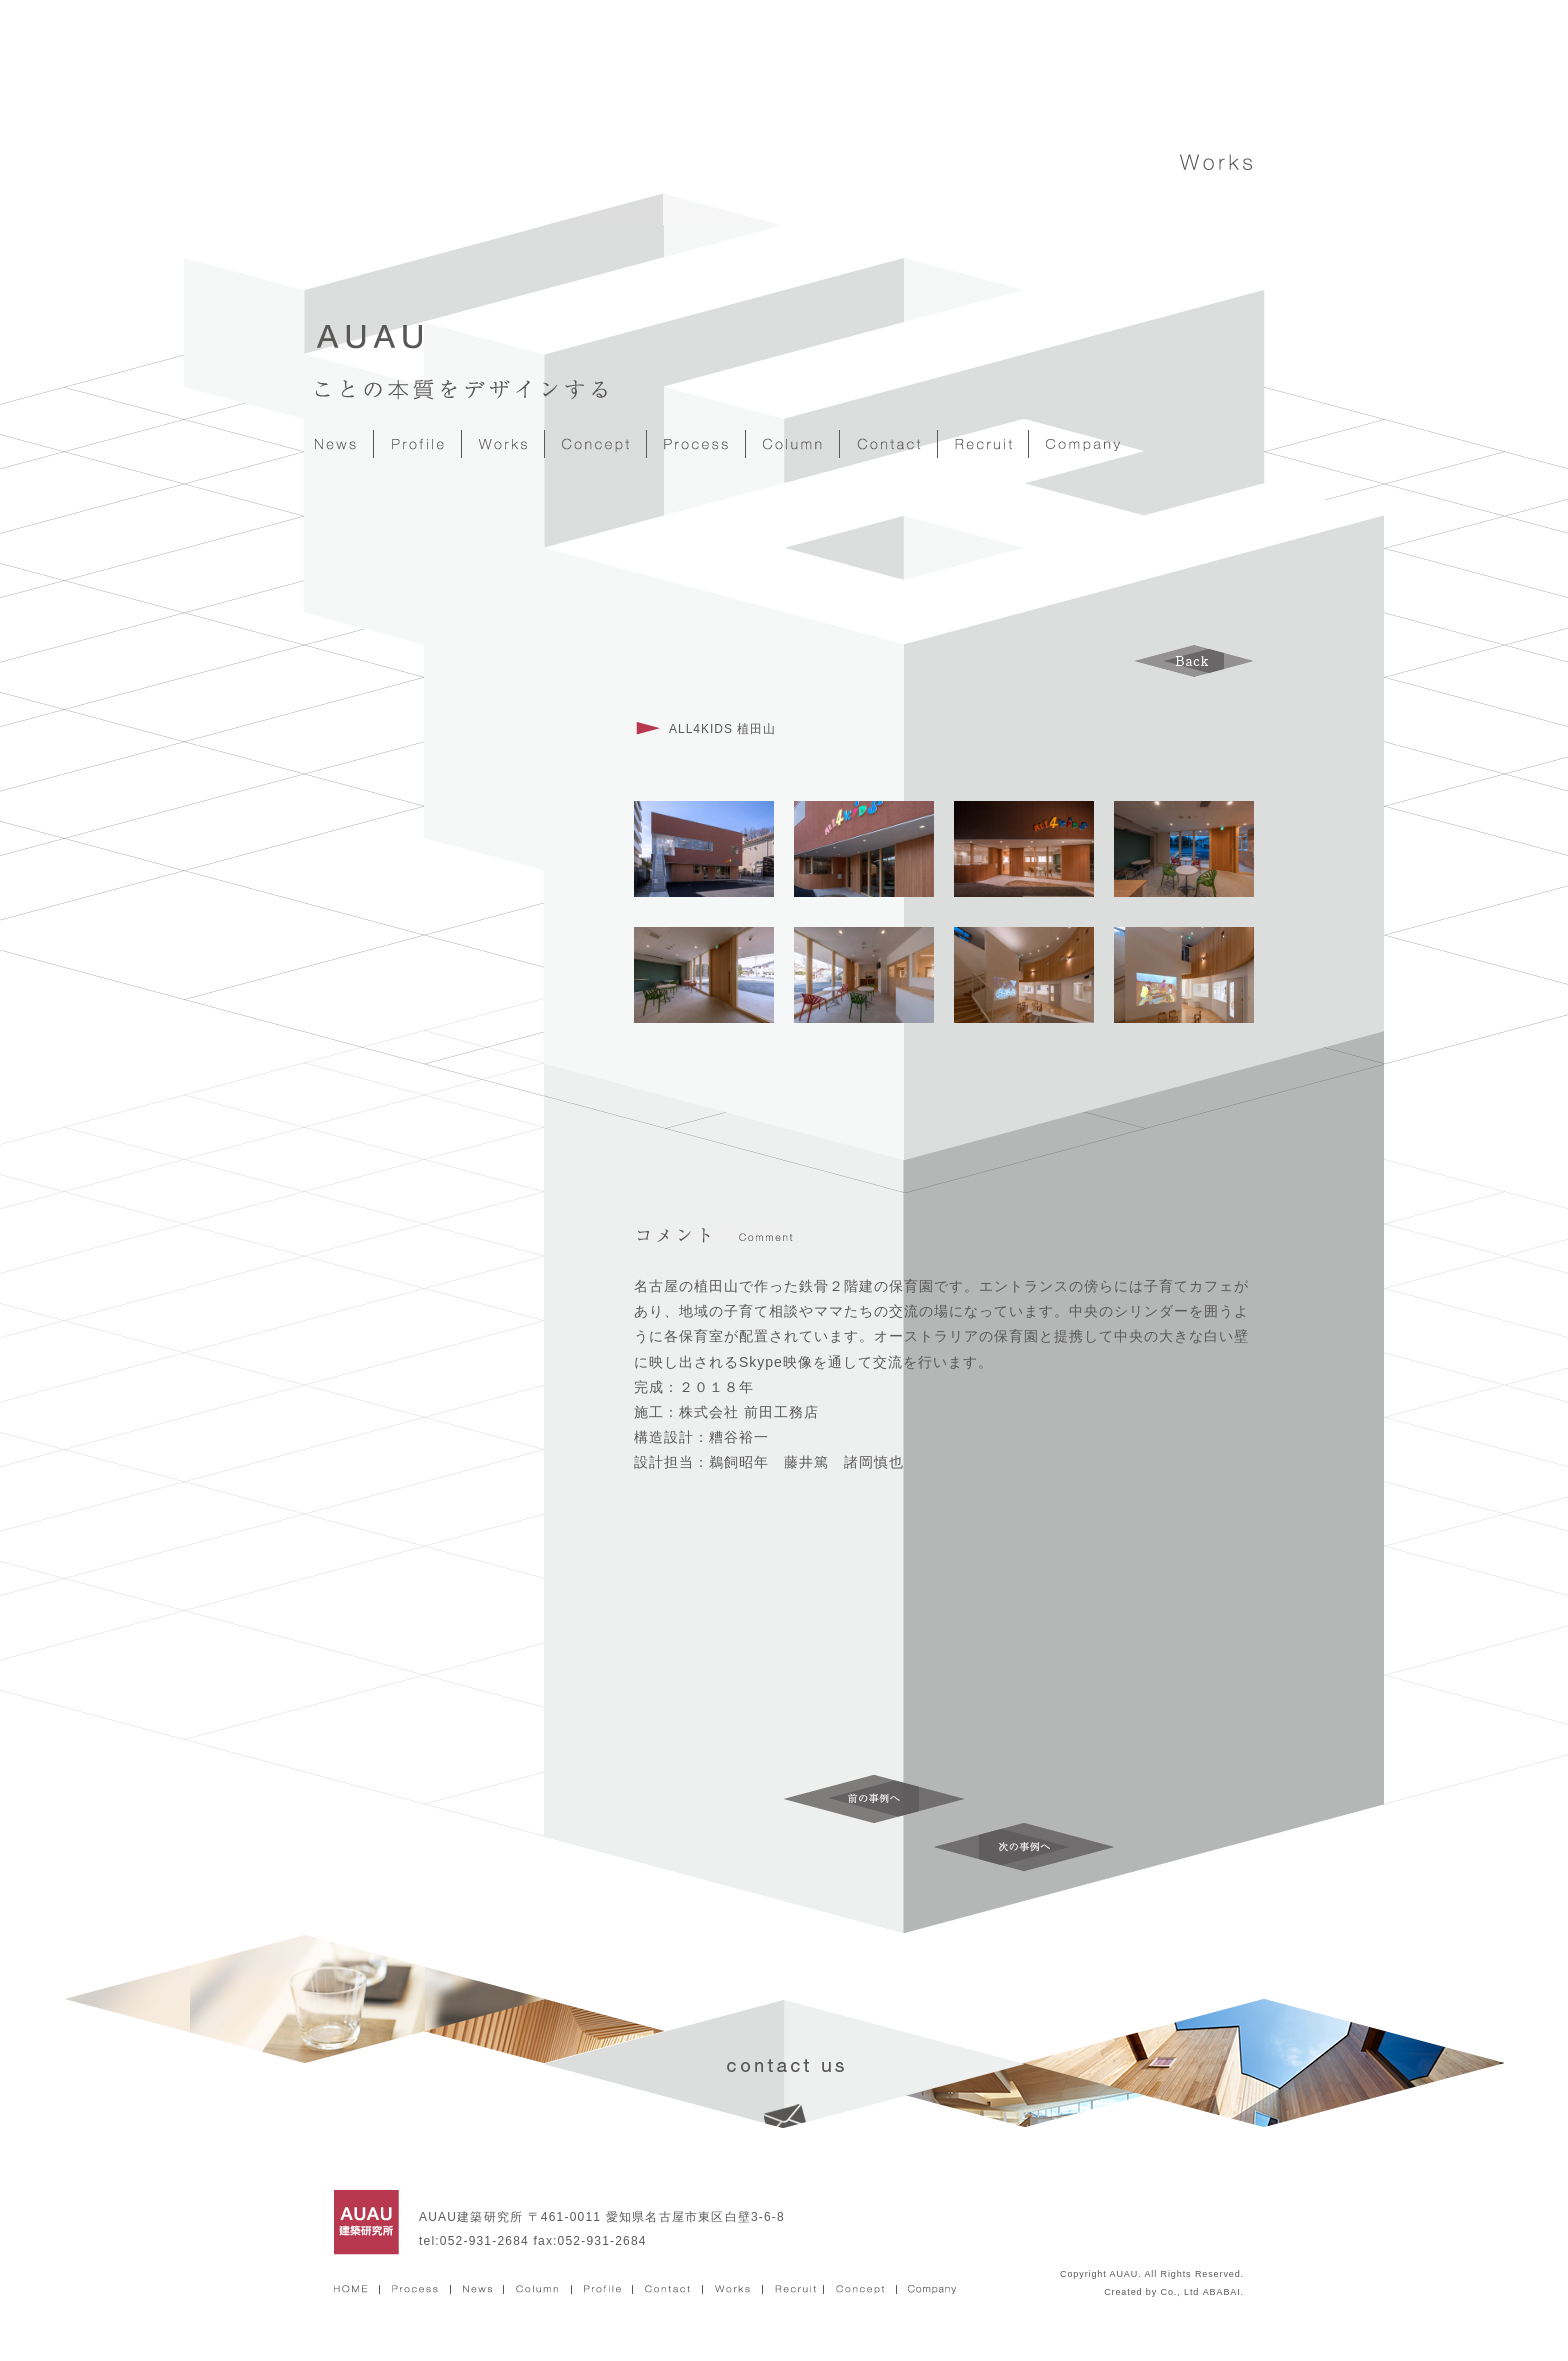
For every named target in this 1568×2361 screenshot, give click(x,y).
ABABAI (1222, 2292)
